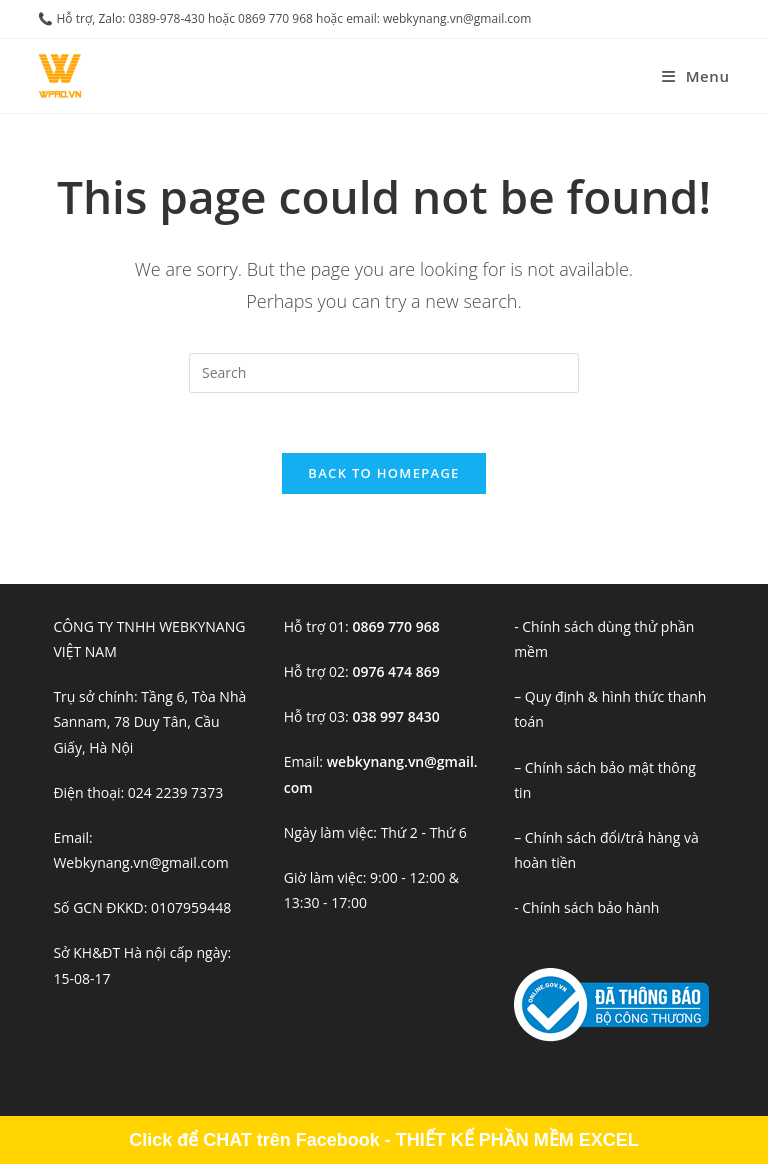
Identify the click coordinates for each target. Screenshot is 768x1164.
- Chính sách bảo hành (586, 907)
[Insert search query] (384, 373)
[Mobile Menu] (696, 76)
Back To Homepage (383, 473)
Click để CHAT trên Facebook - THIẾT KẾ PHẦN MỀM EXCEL (384, 1140)
